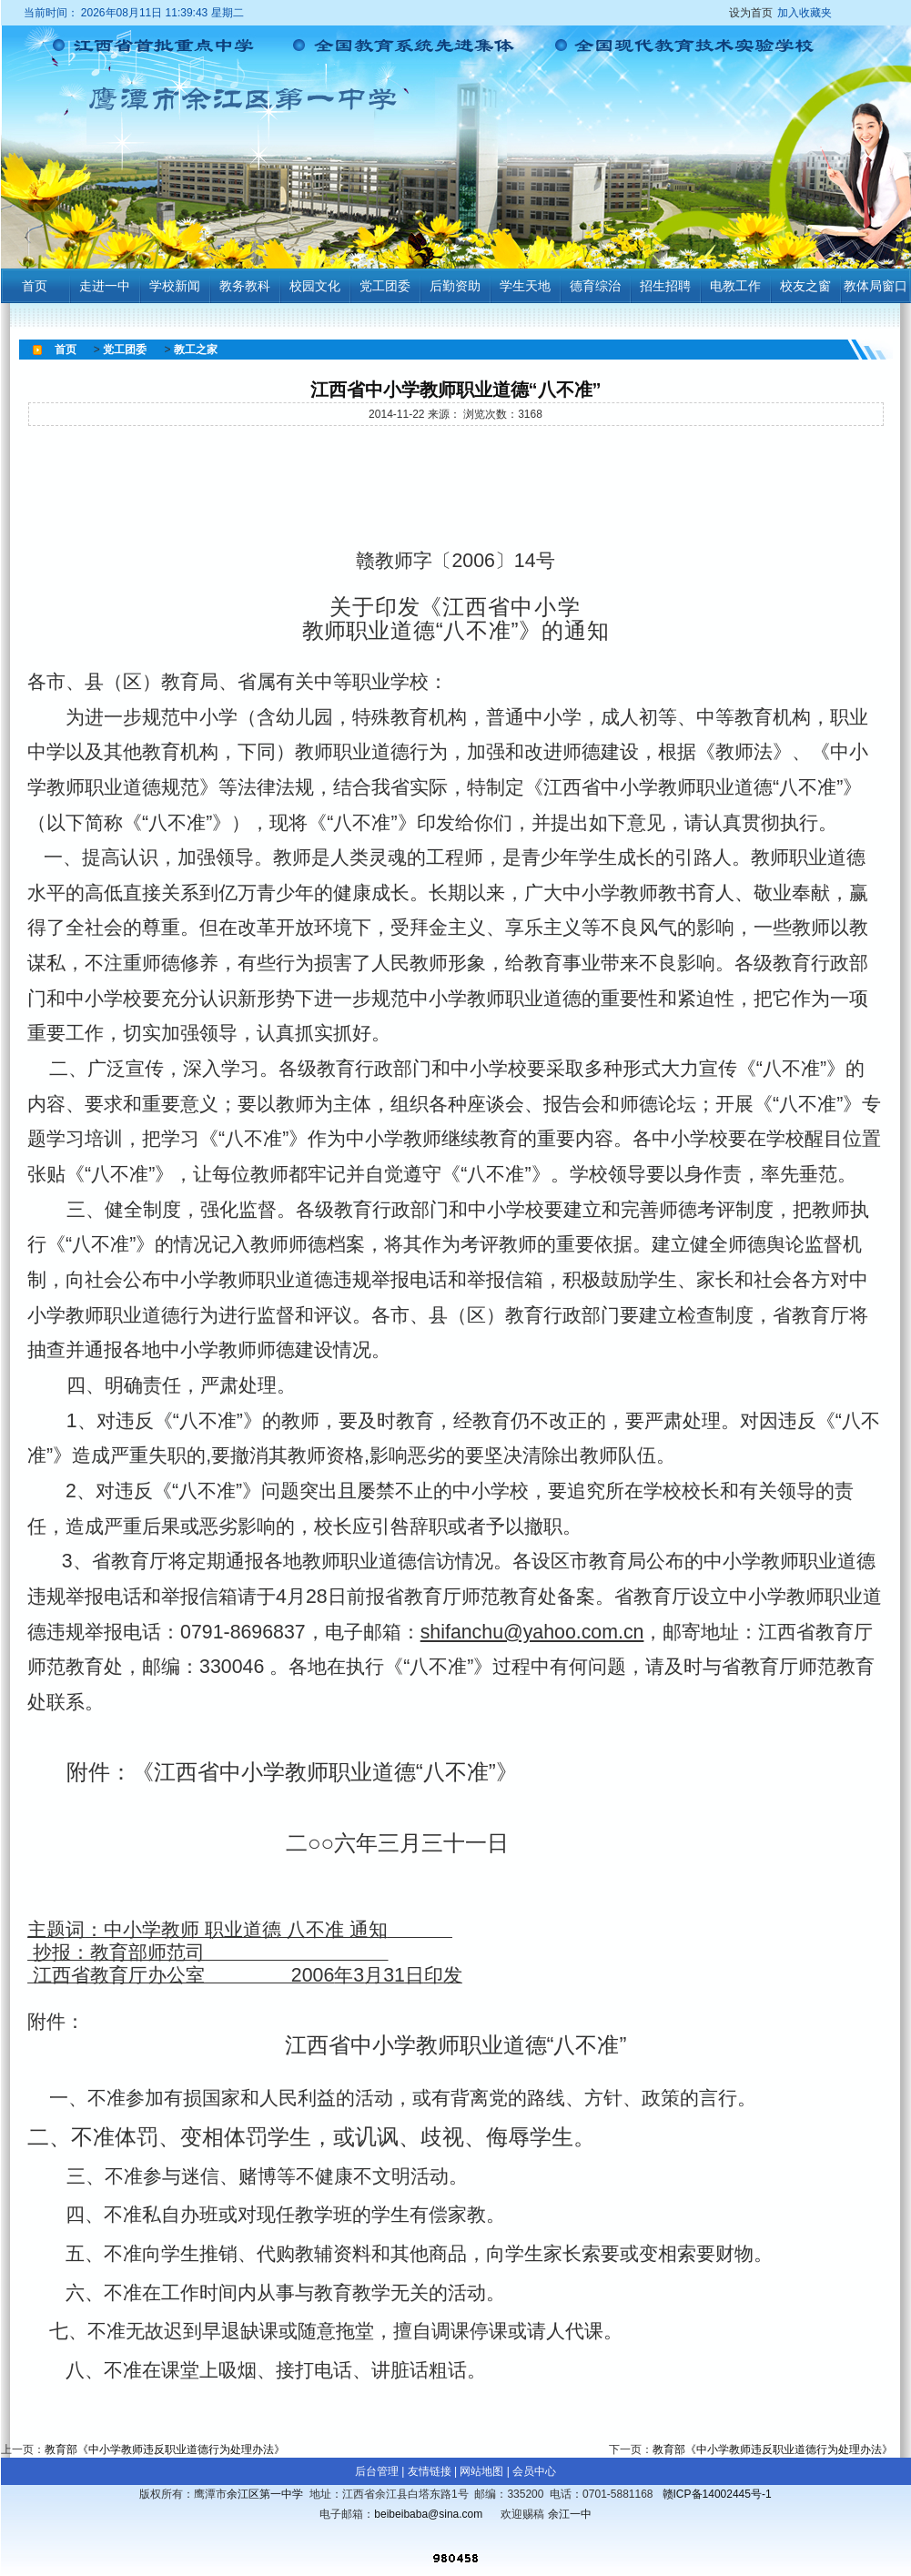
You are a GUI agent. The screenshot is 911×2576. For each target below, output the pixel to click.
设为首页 (782, 12)
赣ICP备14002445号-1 (717, 2494)
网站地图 (481, 2471)
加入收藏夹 (804, 12)
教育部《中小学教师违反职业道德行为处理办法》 (165, 2449)
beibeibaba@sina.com (428, 2514)
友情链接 (429, 2471)
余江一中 (570, 2514)
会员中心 (534, 2471)
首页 (65, 349)
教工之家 (196, 349)
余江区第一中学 (265, 2494)
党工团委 (125, 349)
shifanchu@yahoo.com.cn (532, 1632)
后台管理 (377, 2471)
